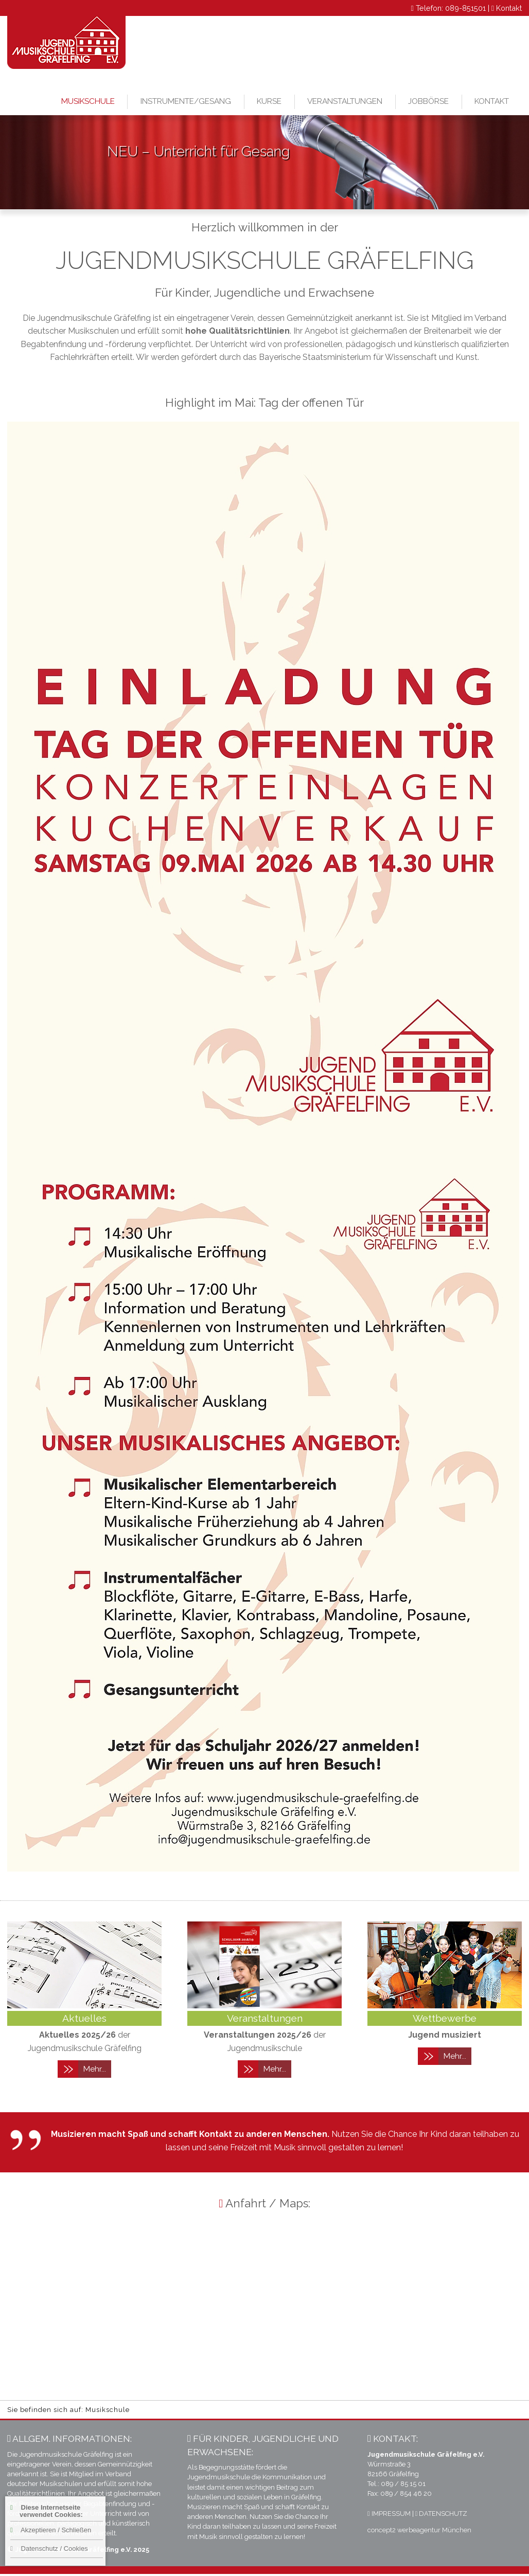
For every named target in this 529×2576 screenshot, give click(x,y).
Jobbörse (428, 101)
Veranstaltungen (344, 101)
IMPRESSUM (389, 2513)
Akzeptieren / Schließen (50, 2530)
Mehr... (94, 2069)
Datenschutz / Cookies (49, 2548)
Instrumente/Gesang (185, 101)
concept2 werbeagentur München (419, 2530)
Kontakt (509, 8)
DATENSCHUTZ (441, 2513)
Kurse (269, 101)
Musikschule (88, 101)
